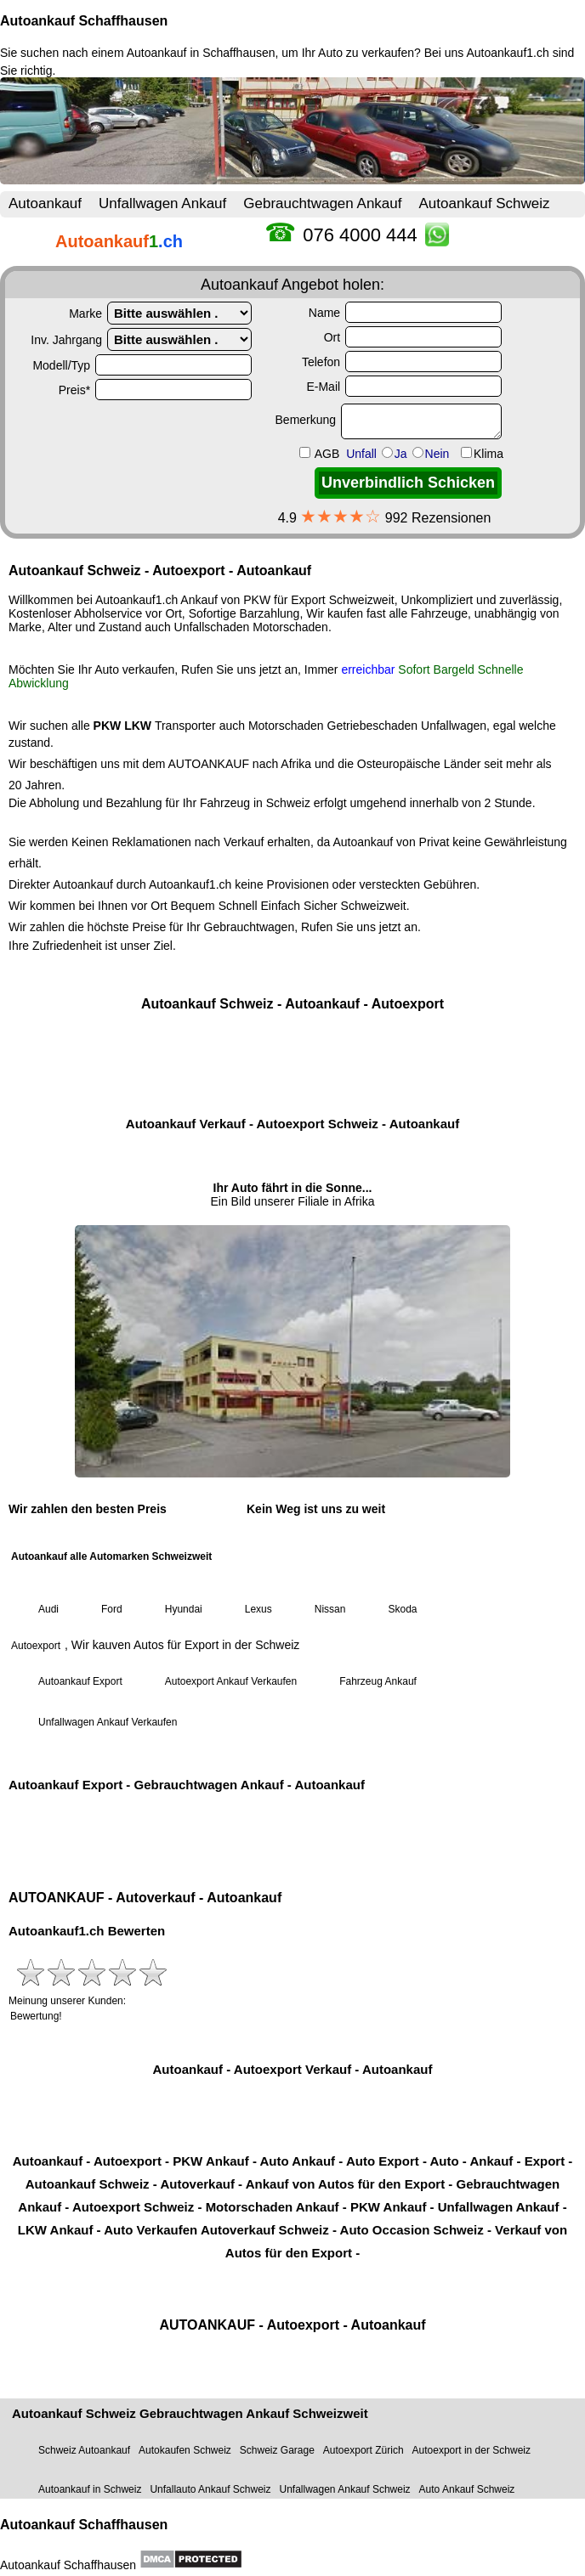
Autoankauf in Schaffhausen (201, 52)
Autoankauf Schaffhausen (84, 21)
